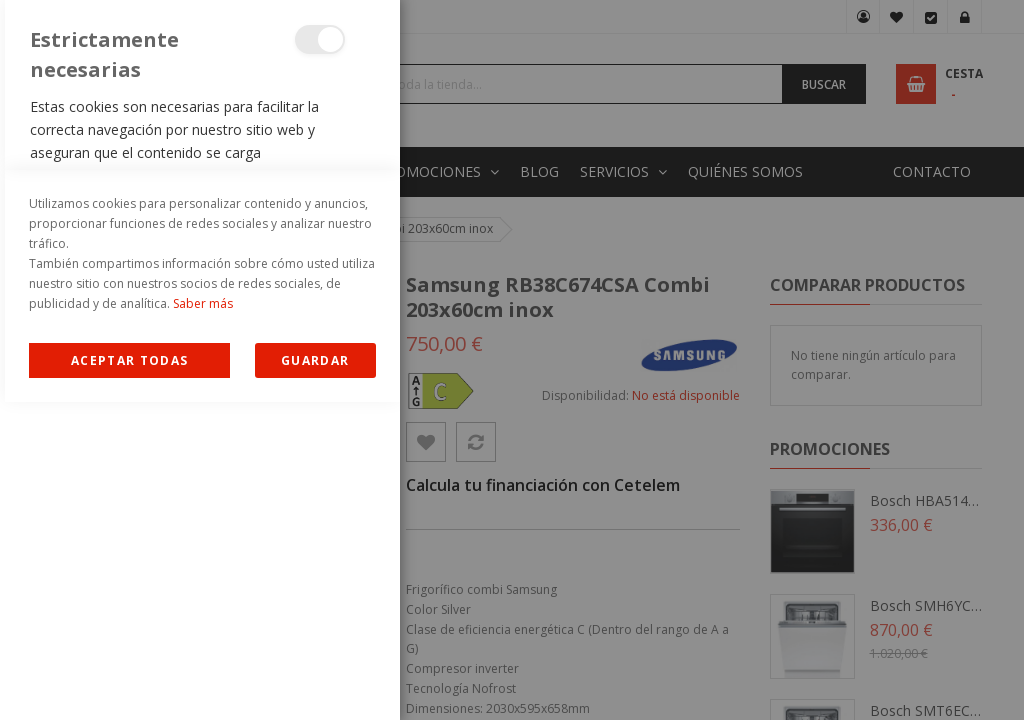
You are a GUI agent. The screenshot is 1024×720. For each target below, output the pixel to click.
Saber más (203, 621)
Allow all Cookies (129, 678)
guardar (315, 678)
